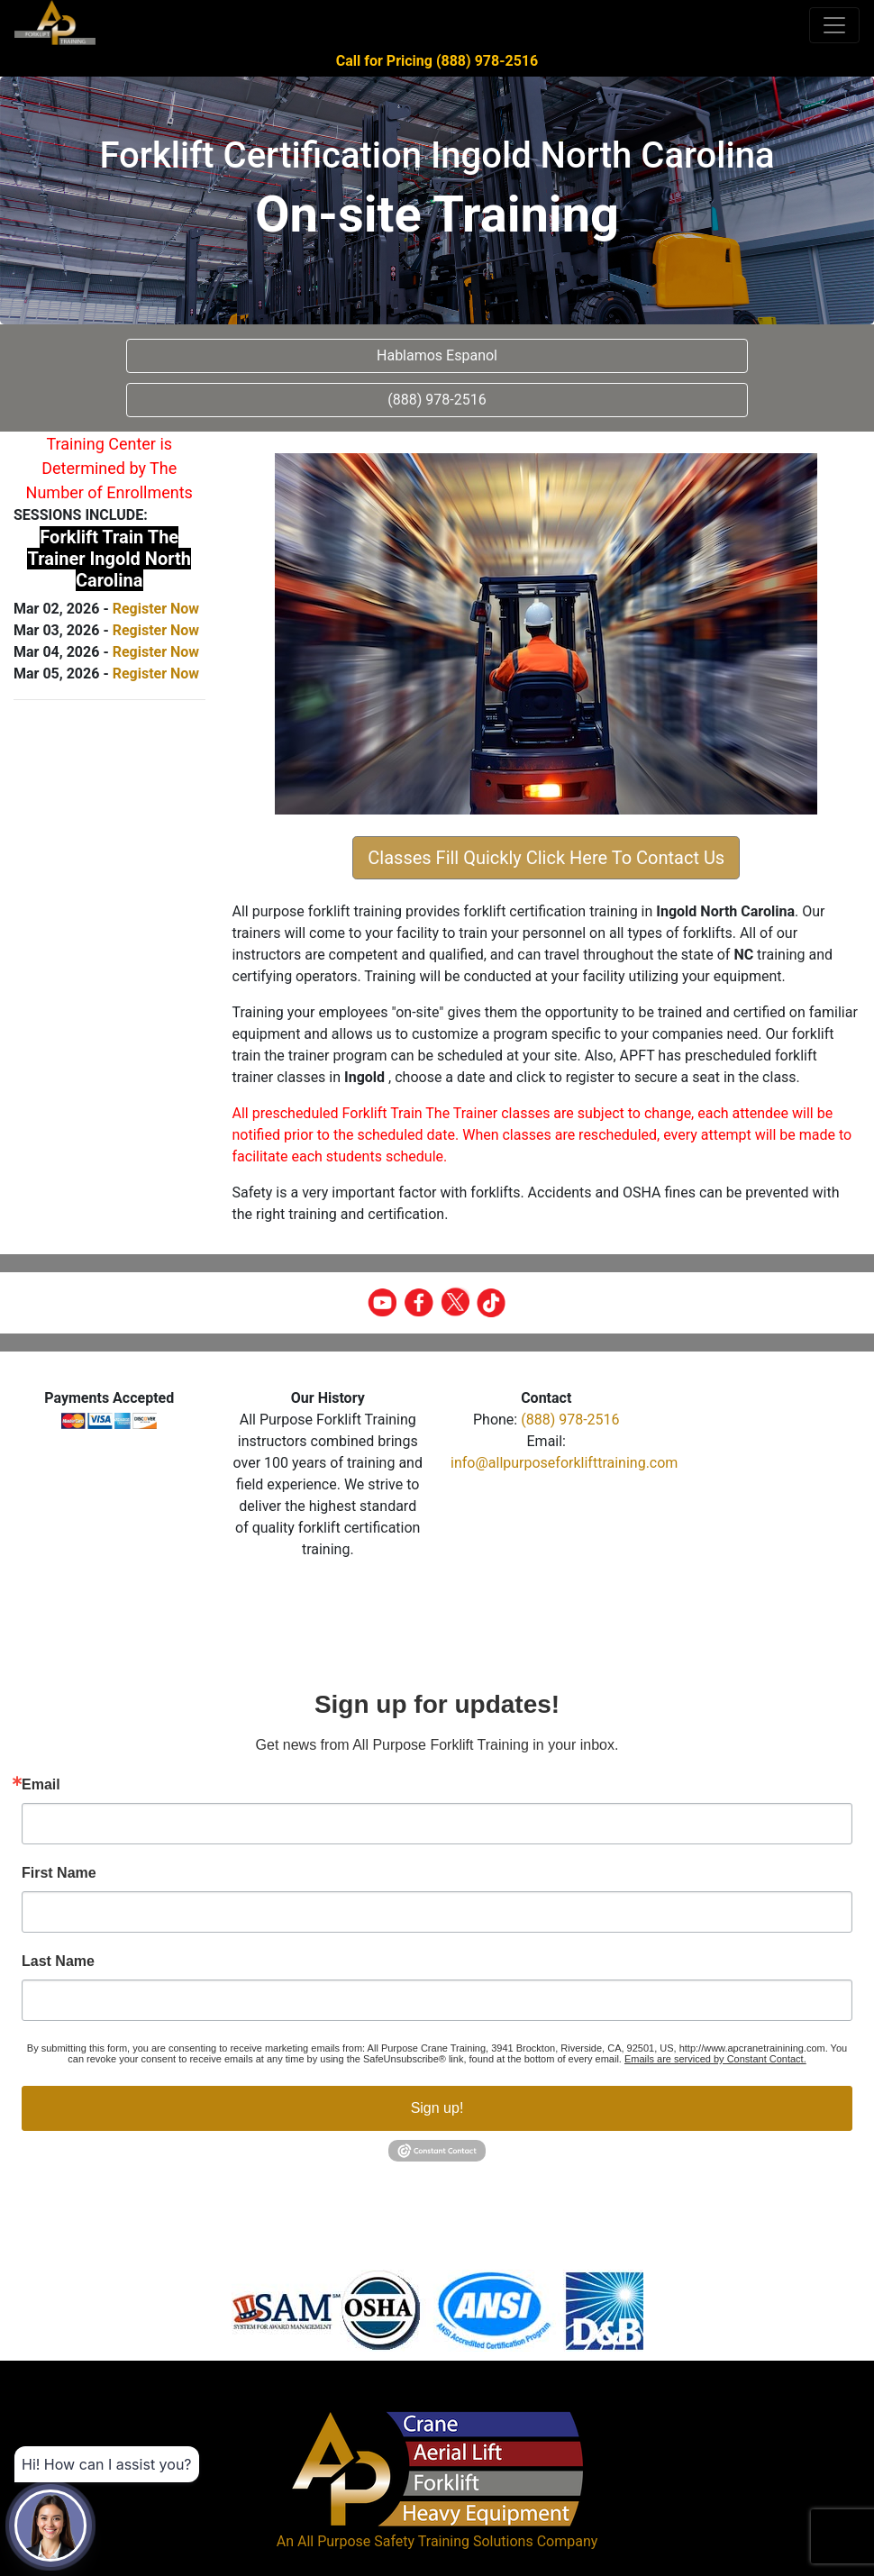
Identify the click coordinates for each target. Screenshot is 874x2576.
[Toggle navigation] (834, 25)
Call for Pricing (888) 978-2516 (437, 60)
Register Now (156, 608)
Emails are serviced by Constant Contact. (715, 2058)
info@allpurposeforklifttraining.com (564, 1462)
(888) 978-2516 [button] (436, 399)
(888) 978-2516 (570, 1419)
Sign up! (437, 2108)
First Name (59, 1873)
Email (41, 1785)
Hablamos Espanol (437, 355)
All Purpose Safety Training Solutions (415, 2541)
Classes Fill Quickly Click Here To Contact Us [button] (546, 858)
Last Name (58, 1961)
